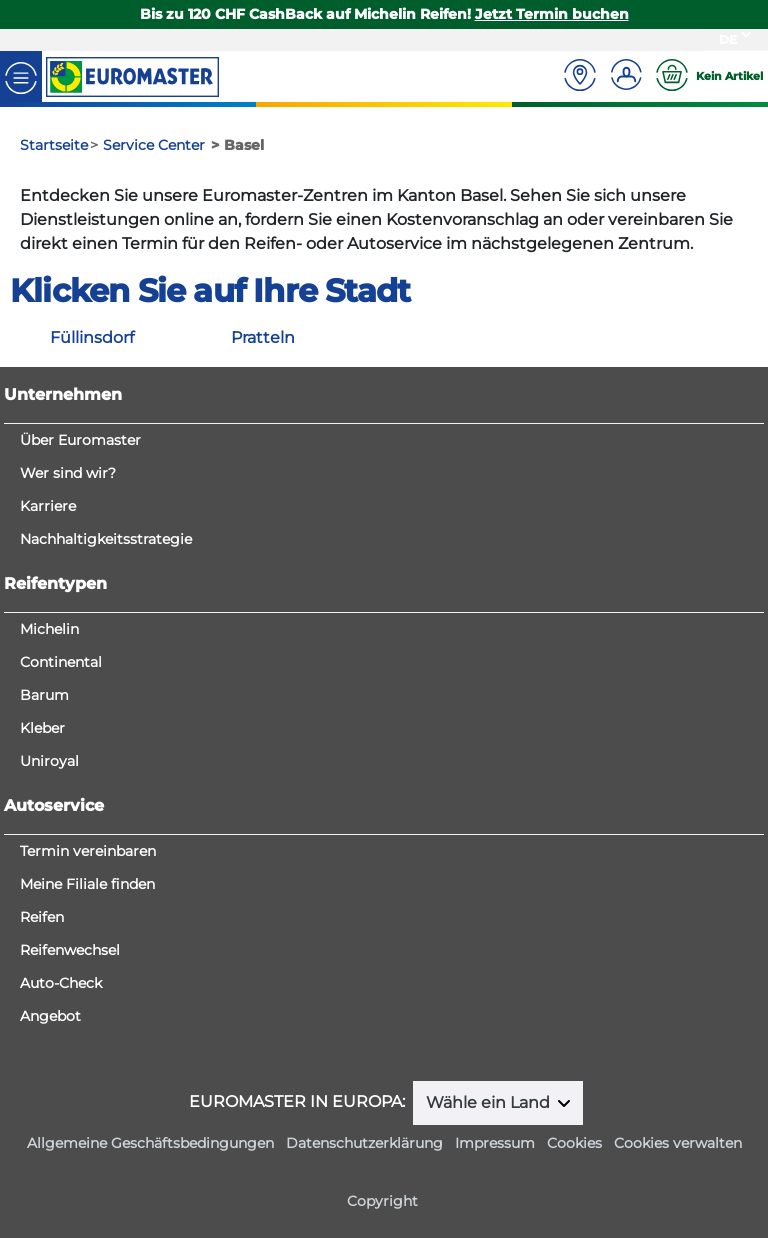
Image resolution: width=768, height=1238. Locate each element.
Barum (44, 695)
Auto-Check (61, 983)
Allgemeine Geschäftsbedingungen (150, 1143)
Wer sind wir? (68, 473)
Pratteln (263, 337)
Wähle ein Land (490, 1102)
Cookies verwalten (678, 1143)
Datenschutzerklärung (364, 1143)
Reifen (42, 917)
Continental (61, 662)
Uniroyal (49, 761)
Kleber (42, 728)
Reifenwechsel (70, 950)
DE (728, 39)
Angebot (50, 1016)
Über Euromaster (80, 440)
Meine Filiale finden (87, 884)
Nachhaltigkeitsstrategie (106, 539)
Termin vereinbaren (88, 851)
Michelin (49, 629)
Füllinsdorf (92, 337)
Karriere (48, 506)
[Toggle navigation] (21, 76)
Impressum (495, 1143)
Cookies (574, 1143)
